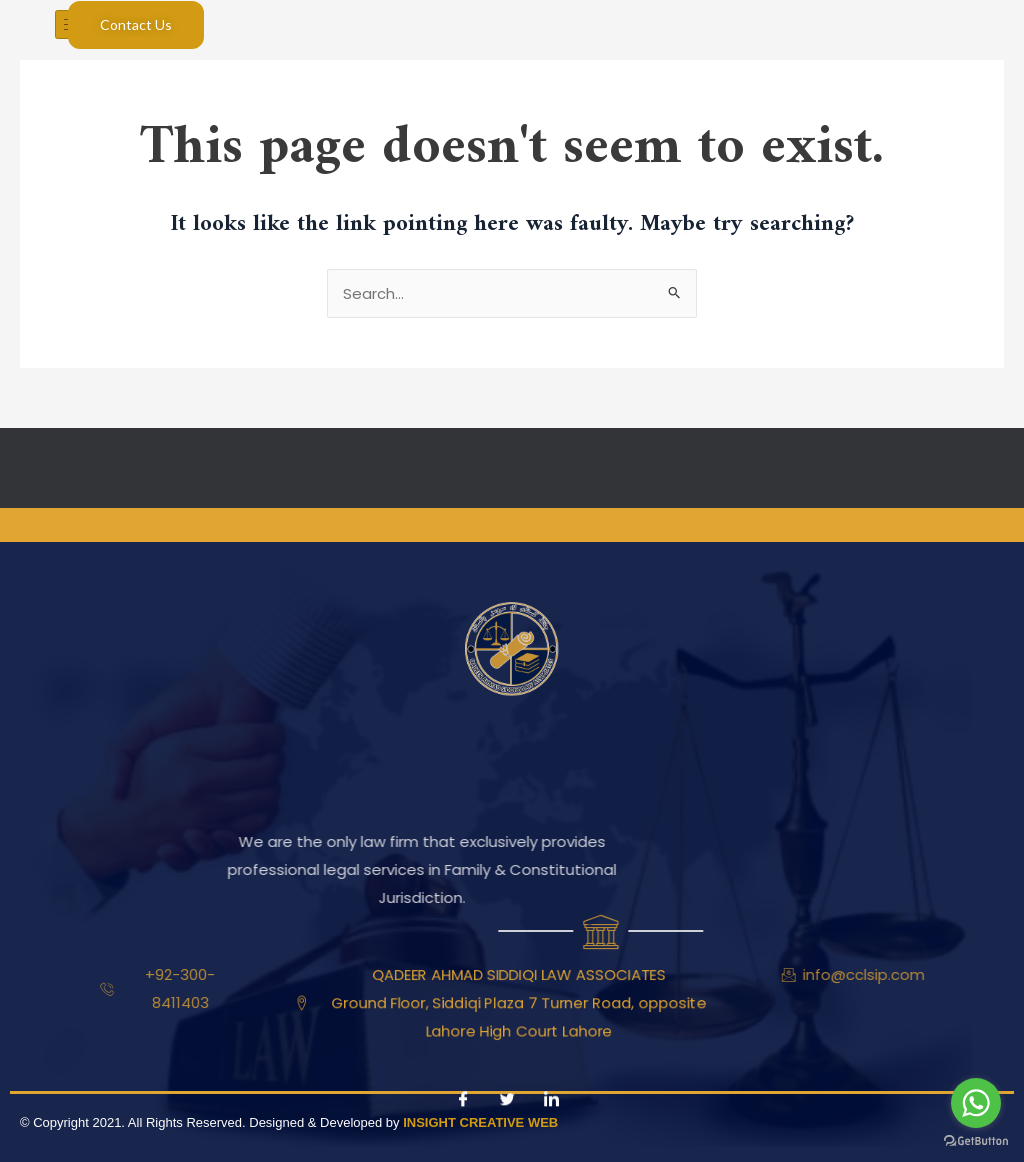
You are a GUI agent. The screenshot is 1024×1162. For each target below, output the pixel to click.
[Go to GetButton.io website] (976, 1141)
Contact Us (136, 24)
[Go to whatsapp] (976, 1103)
